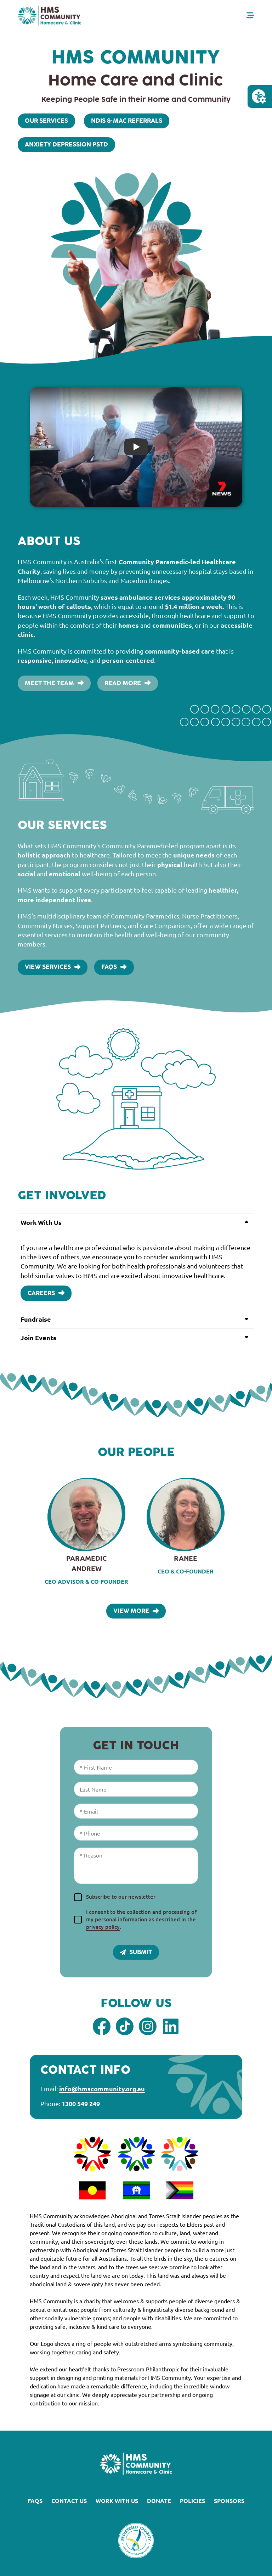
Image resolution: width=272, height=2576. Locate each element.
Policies (192, 2500)
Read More (127, 683)
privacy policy (103, 1926)
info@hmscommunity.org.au (102, 2088)
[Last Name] (136, 1789)
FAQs (113, 967)
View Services (52, 967)
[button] (136, 1222)
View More (136, 1611)
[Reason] (136, 1866)
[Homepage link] (136, 2463)
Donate (159, 2500)
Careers (46, 1293)
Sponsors (229, 2500)
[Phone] (136, 1833)
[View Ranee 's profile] (185, 1527)
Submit (136, 1952)
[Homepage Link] (49, 15)
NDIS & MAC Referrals (126, 121)
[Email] (136, 1811)
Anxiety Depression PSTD (66, 145)
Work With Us (117, 2500)
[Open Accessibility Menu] (259, 96)
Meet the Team (54, 683)
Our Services (46, 121)
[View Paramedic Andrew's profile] (86, 1532)
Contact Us (69, 2500)
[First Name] (136, 1767)
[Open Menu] (250, 15)
